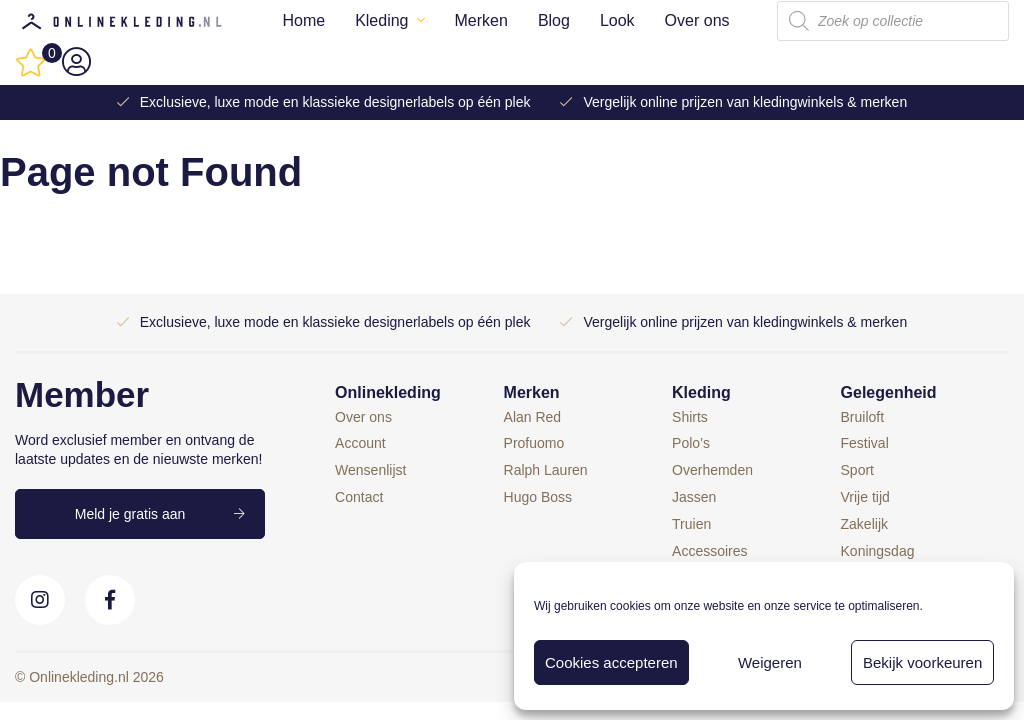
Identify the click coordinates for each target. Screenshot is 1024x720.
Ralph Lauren (546, 470)
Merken (481, 20)
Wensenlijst (370, 470)
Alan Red (533, 417)
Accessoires (709, 551)
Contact (359, 497)
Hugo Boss (538, 497)
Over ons (697, 20)
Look (617, 20)
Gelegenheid (889, 392)
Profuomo (534, 443)
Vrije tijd (865, 497)
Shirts (690, 417)
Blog (554, 20)
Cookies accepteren (611, 662)
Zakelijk (864, 524)
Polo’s (691, 443)
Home (303, 20)
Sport (857, 470)
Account (360, 443)
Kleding (381, 20)
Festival (865, 443)
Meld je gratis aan (130, 514)
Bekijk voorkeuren (922, 662)
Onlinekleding (388, 392)
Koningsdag (878, 551)
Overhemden (712, 470)
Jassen (694, 497)
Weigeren (770, 662)
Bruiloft (863, 417)
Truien (691, 524)
